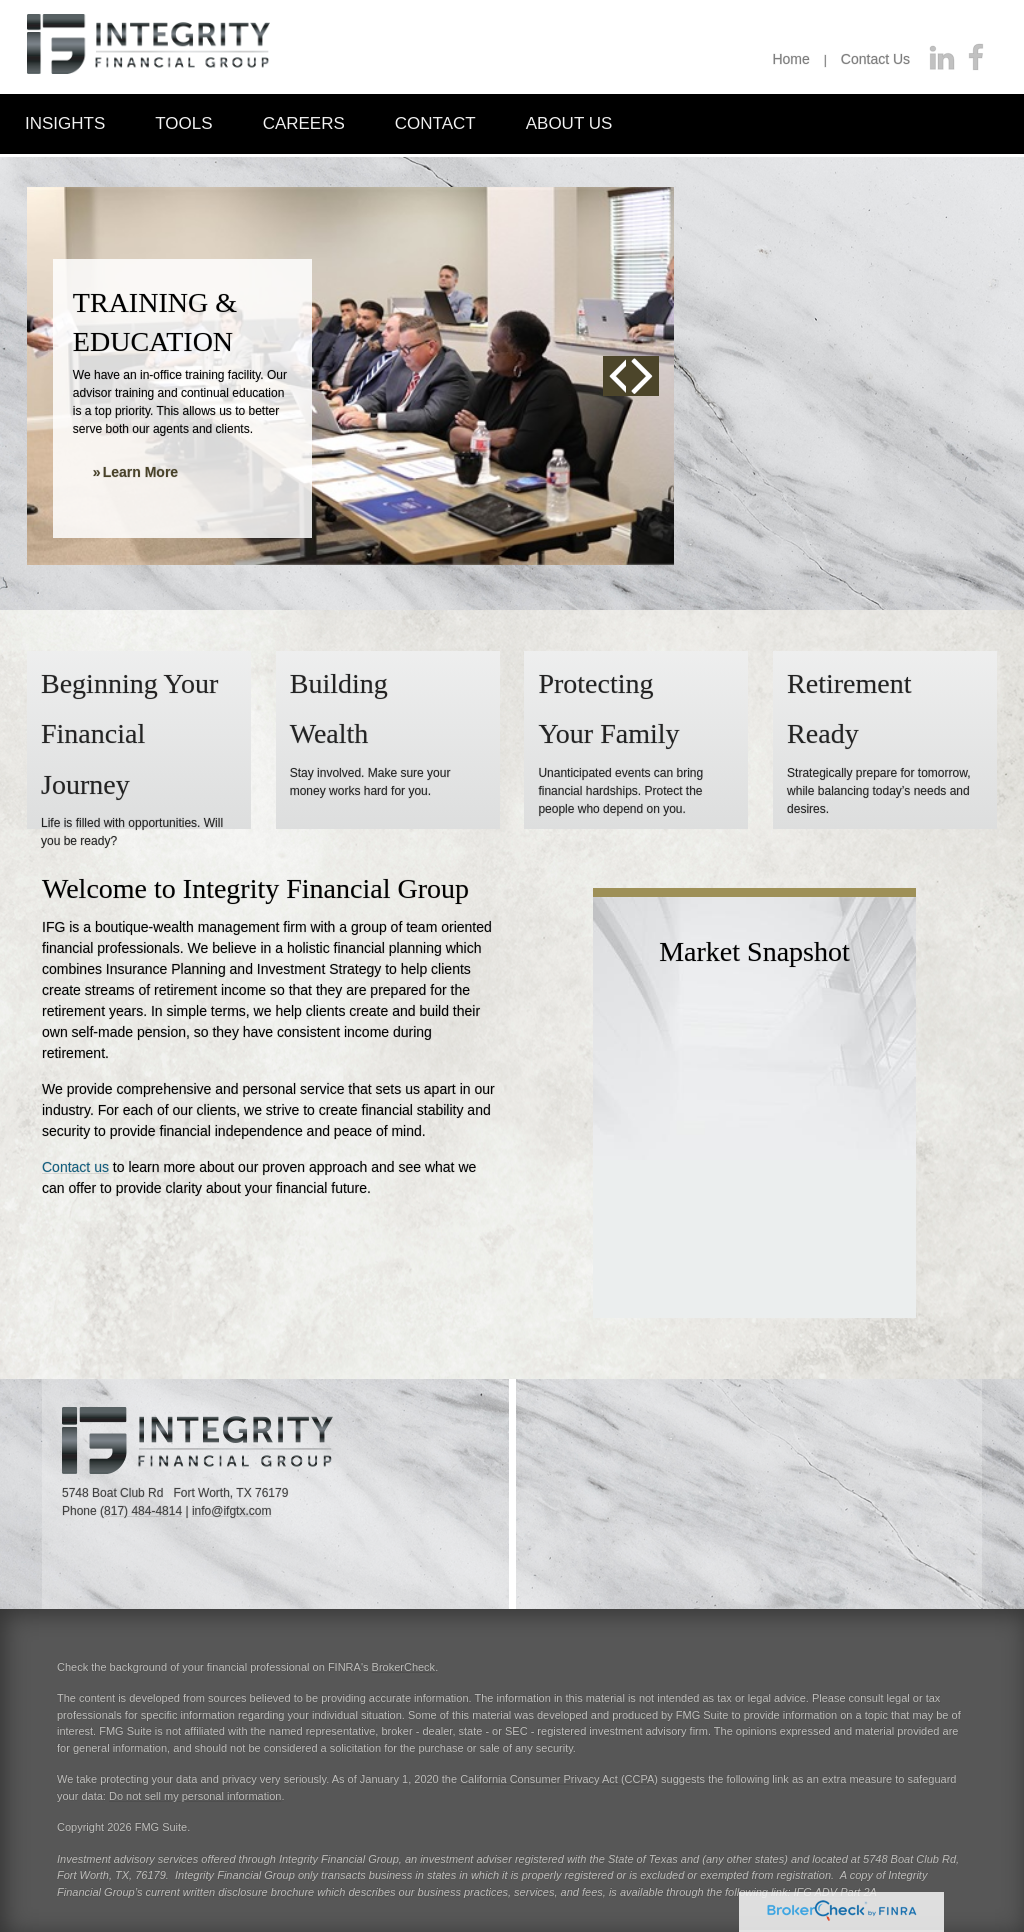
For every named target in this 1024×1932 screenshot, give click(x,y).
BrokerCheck (404, 1667)
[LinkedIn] (942, 59)
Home (790, 59)
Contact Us (875, 59)
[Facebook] (976, 59)
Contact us (75, 1167)
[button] (65, 122)
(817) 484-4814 (141, 1511)
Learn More (140, 472)
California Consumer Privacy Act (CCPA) (559, 1779)
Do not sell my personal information (195, 1796)
